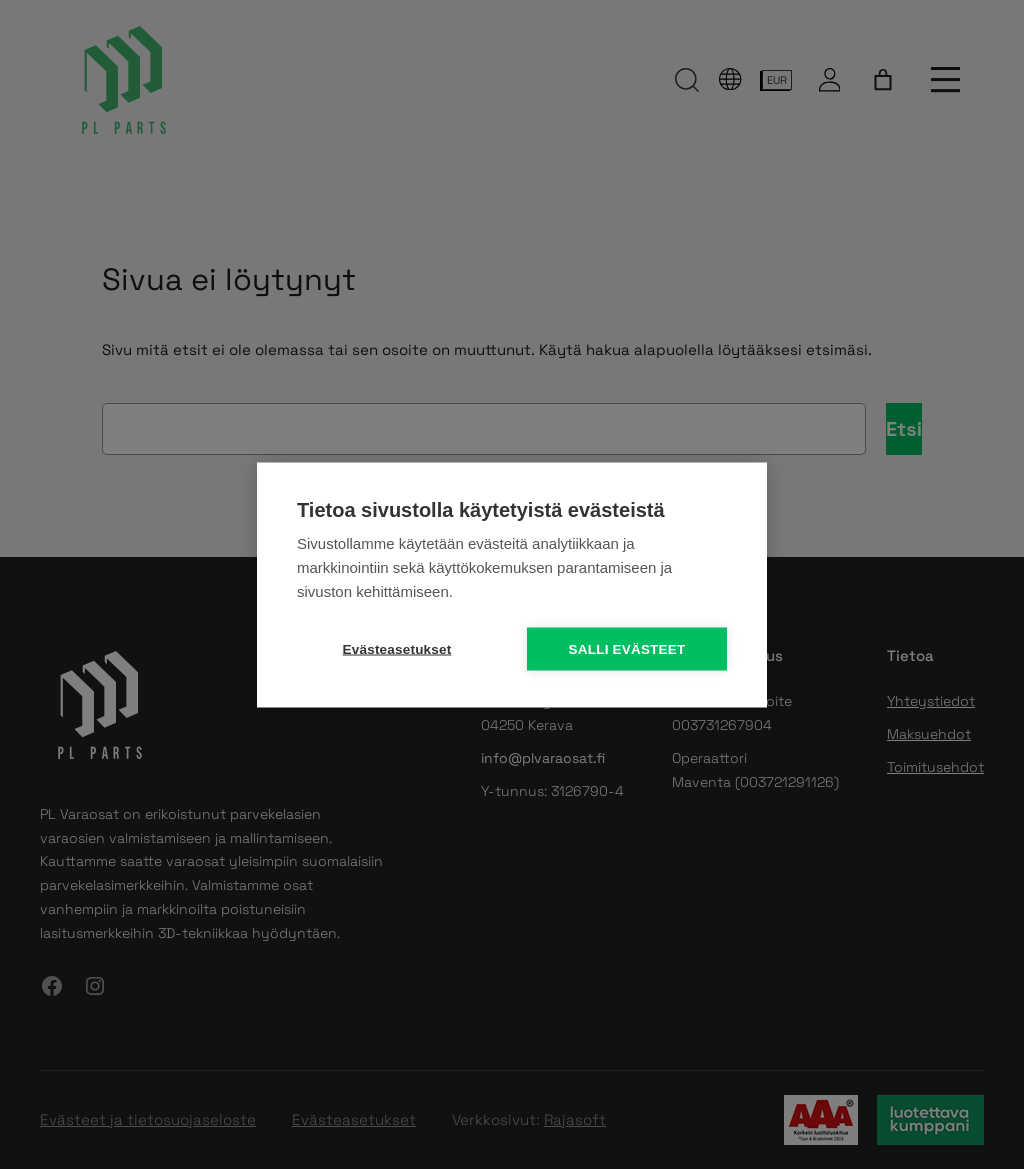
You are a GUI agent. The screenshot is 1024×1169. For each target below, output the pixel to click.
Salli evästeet (627, 648)
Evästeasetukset (397, 648)
